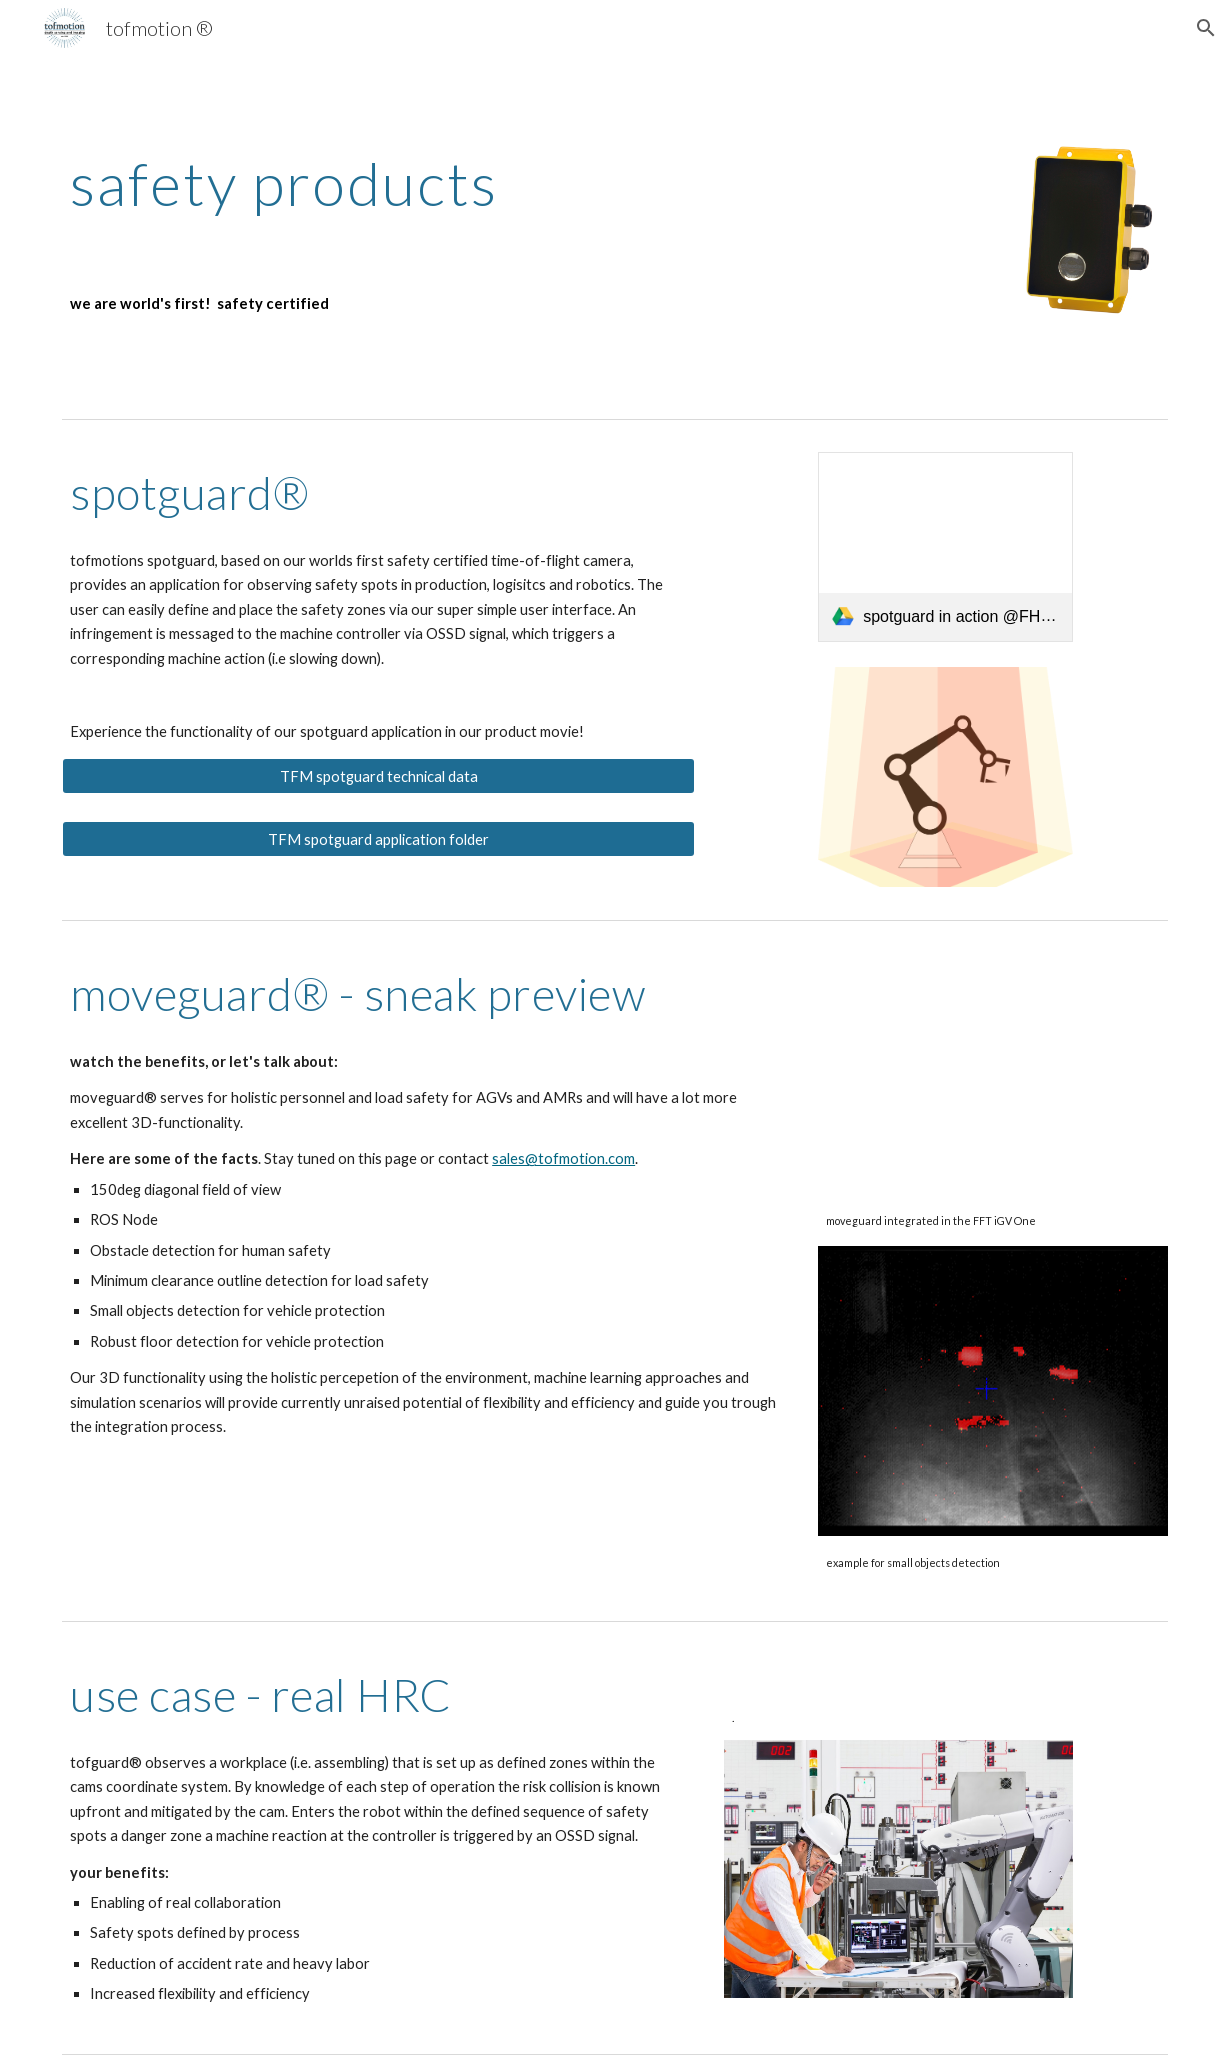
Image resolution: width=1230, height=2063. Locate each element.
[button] (1206, 28)
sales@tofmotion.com (563, 1158)
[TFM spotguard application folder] (378, 839)
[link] (945, 546)
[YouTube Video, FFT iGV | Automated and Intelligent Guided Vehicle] (993, 1073)
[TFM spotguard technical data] (378, 776)
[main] (426, 183)
